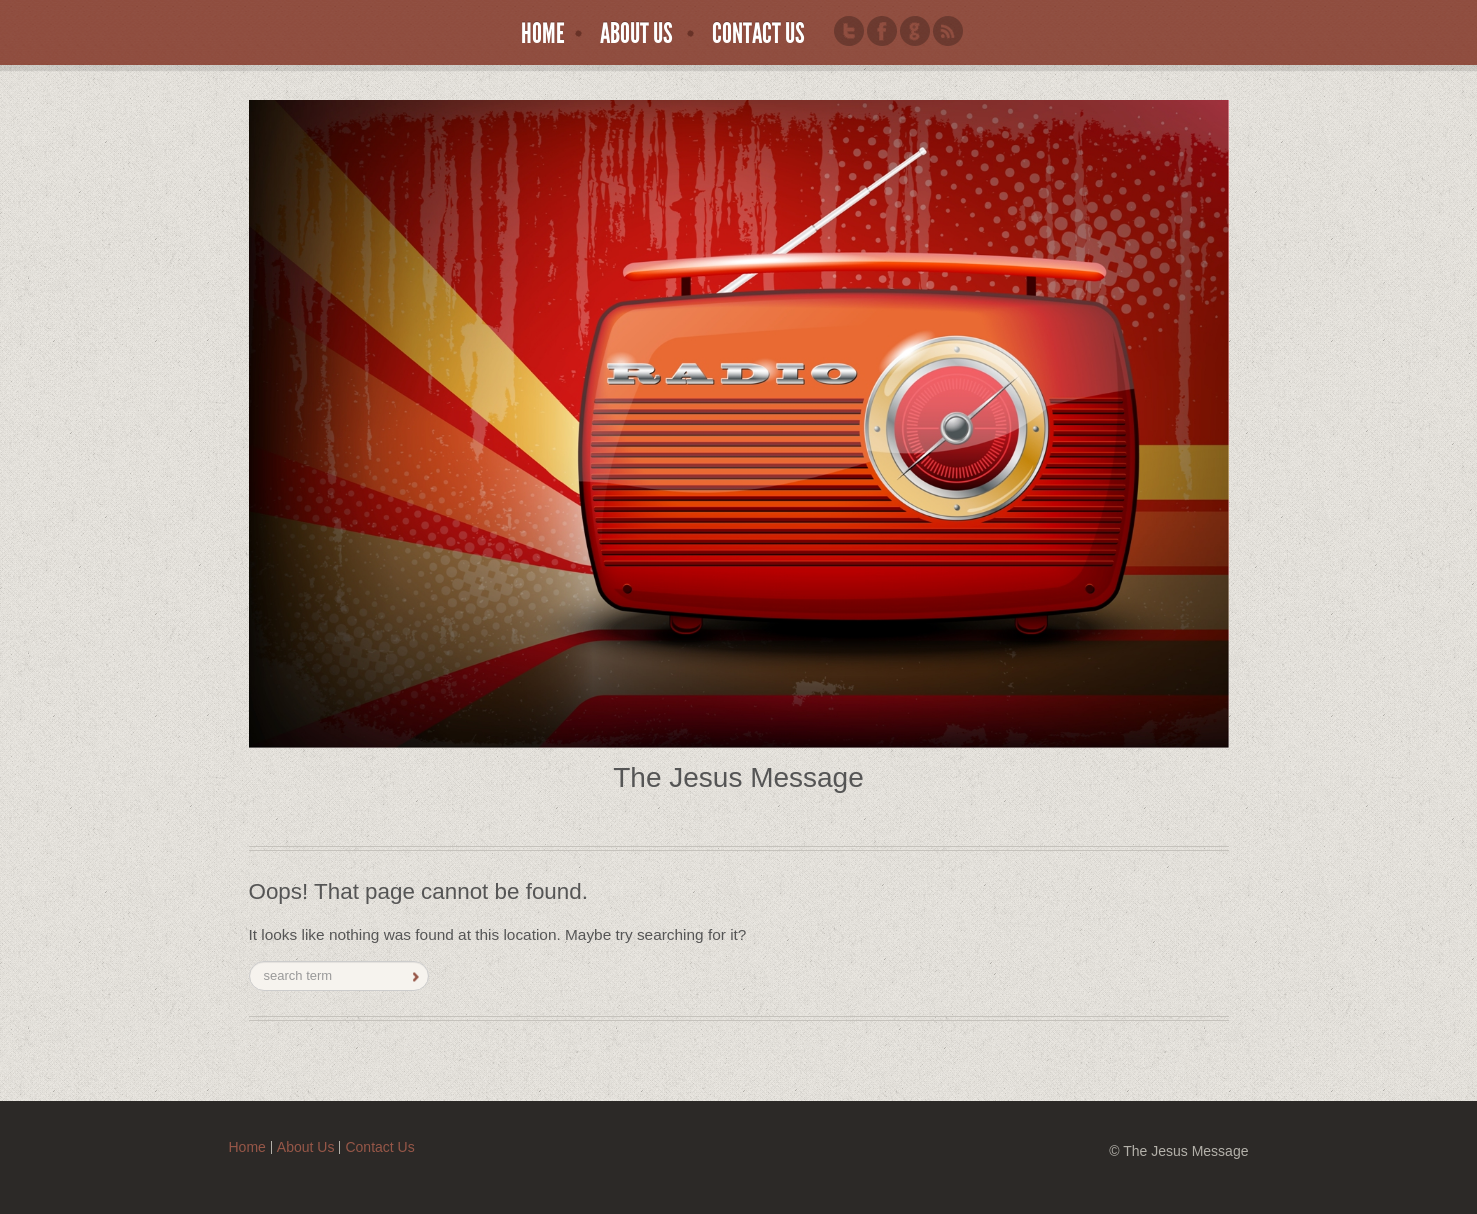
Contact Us (758, 34)
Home (543, 34)
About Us (636, 34)
